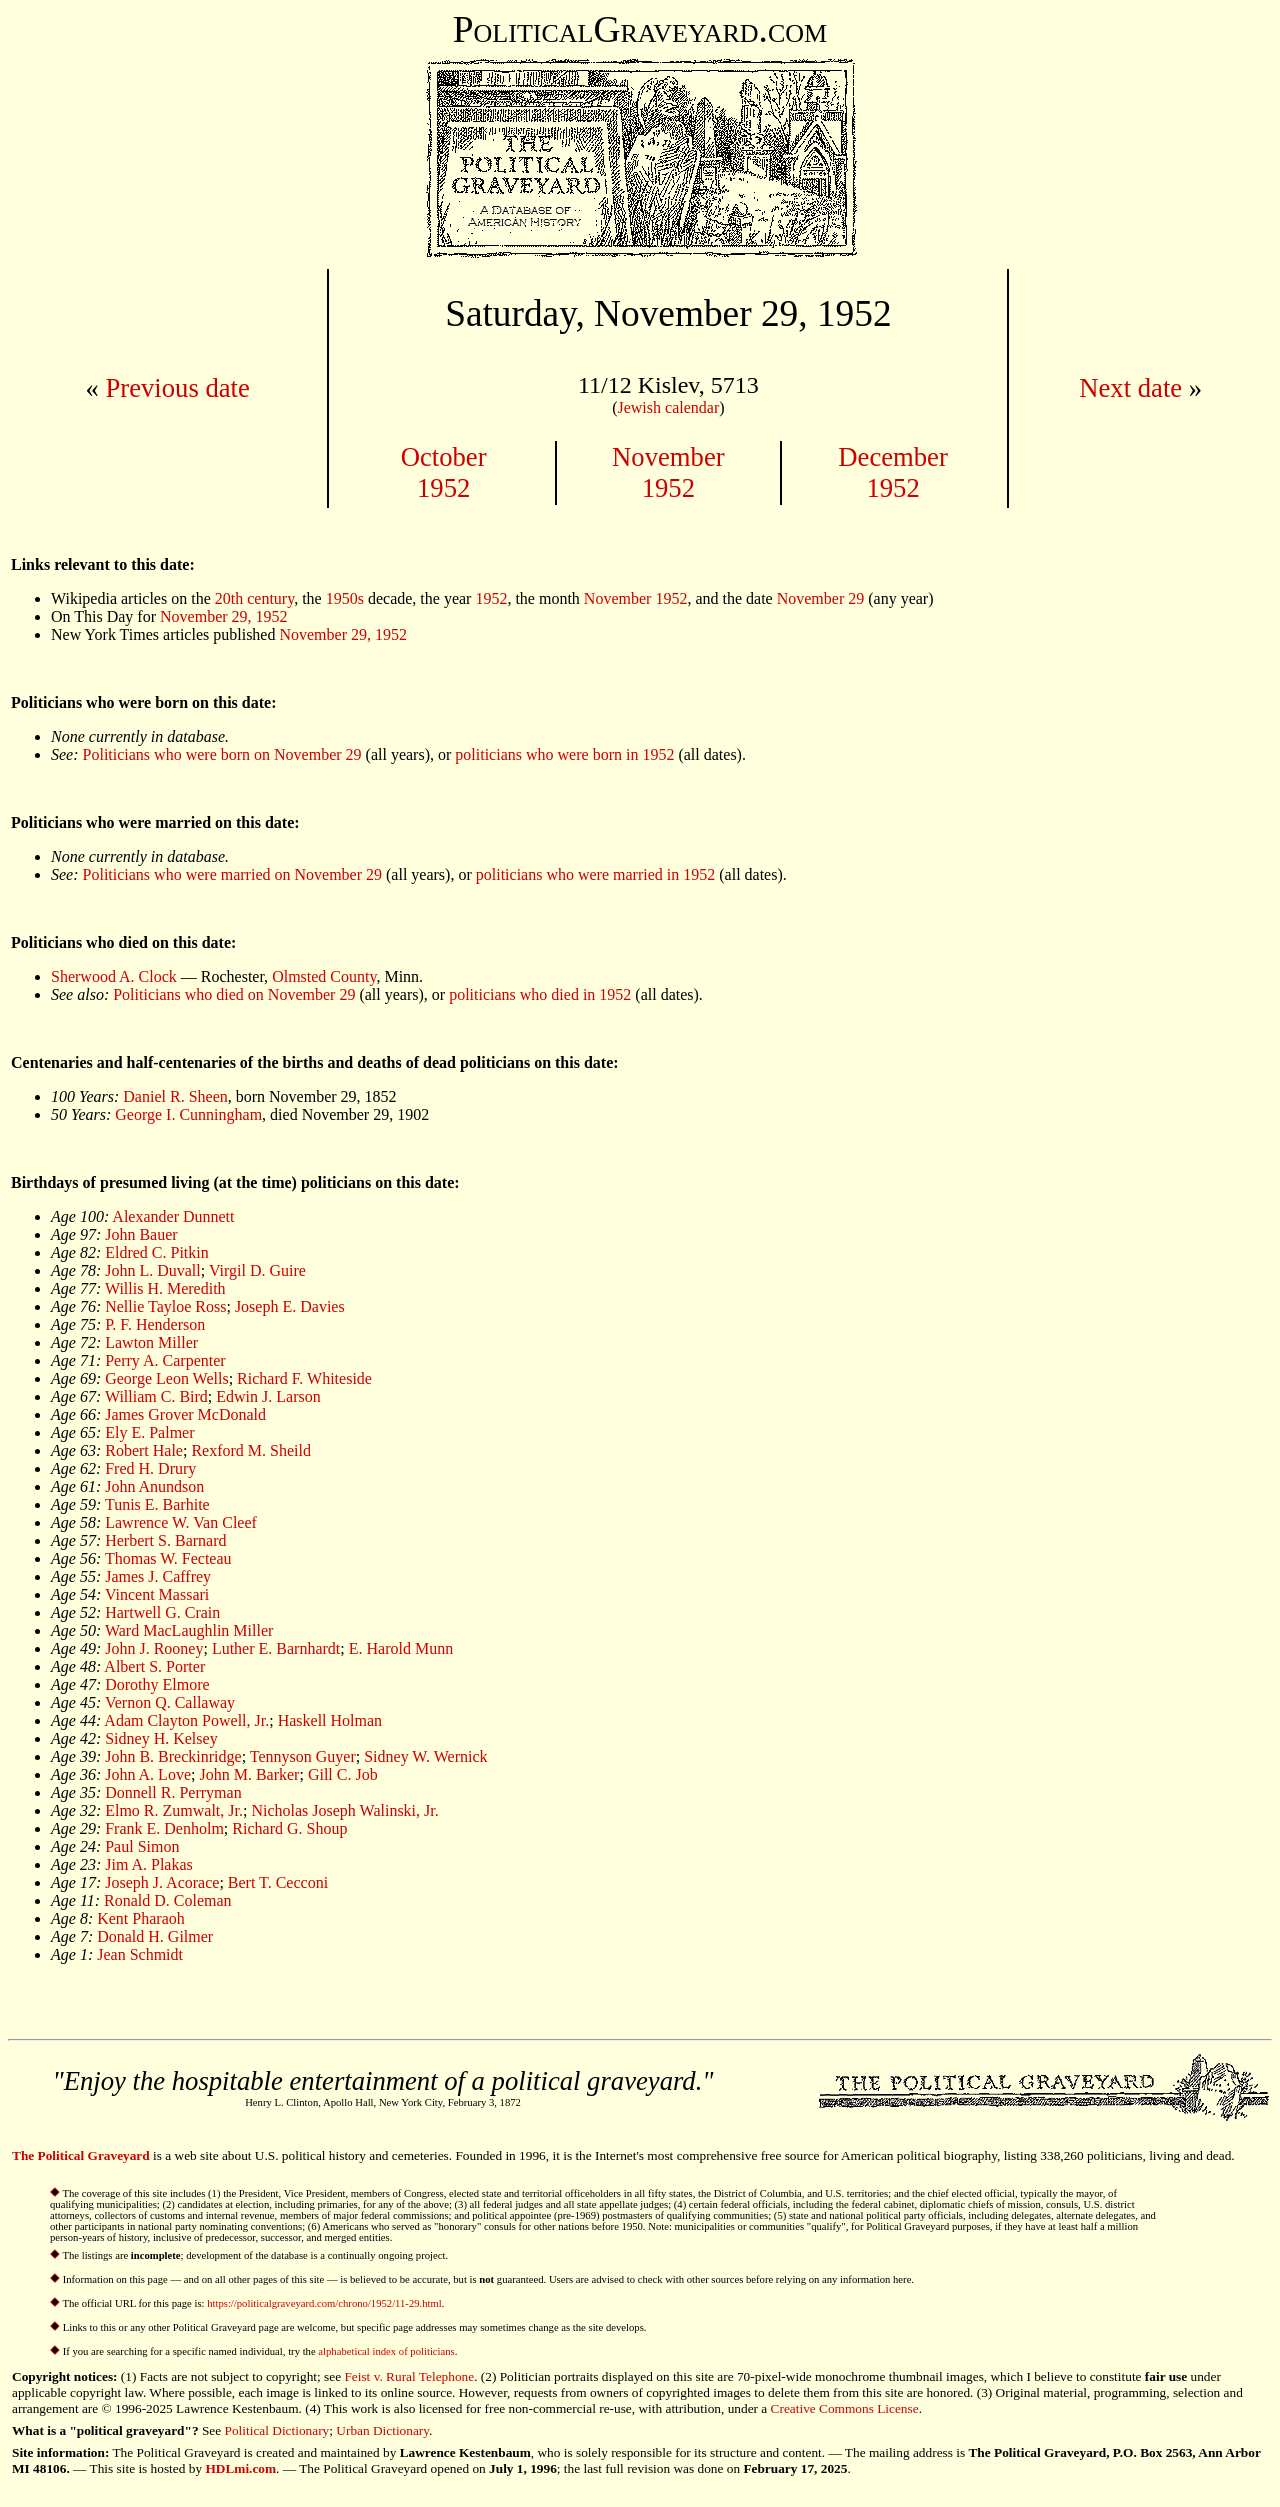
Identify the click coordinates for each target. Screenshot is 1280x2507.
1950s (345, 598)
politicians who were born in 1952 (564, 754)
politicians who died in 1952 (540, 994)
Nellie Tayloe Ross (165, 1306)
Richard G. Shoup (289, 1828)
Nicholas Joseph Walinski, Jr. (344, 1810)
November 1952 (636, 598)
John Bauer (141, 1234)
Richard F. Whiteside (304, 1378)
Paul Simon (142, 1846)
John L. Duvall (153, 1270)
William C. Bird (156, 1396)
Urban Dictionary (382, 2430)
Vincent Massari (157, 1594)
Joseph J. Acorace (162, 1882)
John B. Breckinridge (173, 1756)
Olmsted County (324, 976)
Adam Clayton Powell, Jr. (186, 1720)
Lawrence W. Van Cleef (181, 1522)
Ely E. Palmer (149, 1432)
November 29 (821, 598)
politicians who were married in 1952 (596, 874)
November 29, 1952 (224, 616)
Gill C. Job (343, 1774)
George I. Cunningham (188, 1114)
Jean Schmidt (140, 1954)
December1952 (893, 472)
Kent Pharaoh (141, 1918)
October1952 (444, 472)
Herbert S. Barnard (165, 1540)
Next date (1130, 388)
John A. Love (148, 1774)
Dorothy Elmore (157, 1684)
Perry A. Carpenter (165, 1360)
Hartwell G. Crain (162, 1612)
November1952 (668, 472)
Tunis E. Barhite (157, 1504)
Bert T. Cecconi (278, 1882)
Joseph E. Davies (290, 1306)
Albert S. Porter (154, 1666)
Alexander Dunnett (173, 1216)
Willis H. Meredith (165, 1288)
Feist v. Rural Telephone (409, 2376)
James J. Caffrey (158, 1576)
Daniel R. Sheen (175, 1096)
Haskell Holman (330, 1720)
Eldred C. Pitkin (157, 1252)
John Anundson (154, 1486)
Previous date (177, 388)
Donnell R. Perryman (173, 1792)
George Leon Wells (166, 1378)
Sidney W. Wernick (425, 1756)
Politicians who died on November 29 (234, 994)
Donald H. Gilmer (155, 1936)
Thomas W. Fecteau (168, 1558)
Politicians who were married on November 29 (232, 874)
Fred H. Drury (150, 1468)
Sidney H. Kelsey (161, 1738)
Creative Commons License (845, 2408)
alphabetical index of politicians (386, 2351)
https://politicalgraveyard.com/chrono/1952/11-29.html (324, 2303)
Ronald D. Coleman (168, 1900)
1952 (491, 598)
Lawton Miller (151, 1342)
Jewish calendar (668, 407)
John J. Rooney (154, 1648)
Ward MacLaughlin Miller (189, 1630)
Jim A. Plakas (149, 1864)
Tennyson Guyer (303, 1756)
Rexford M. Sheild (251, 1450)
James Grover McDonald (185, 1414)
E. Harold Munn (401, 1648)
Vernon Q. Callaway (170, 1702)
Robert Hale (144, 1450)
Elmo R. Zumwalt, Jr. (174, 1810)
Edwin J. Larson (268, 1396)
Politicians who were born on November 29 (222, 754)
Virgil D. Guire (257, 1270)
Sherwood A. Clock (114, 976)
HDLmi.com (240, 2468)
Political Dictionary (277, 2430)
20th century (254, 598)
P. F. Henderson (155, 1324)
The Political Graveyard (81, 2155)
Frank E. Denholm (164, 1828)
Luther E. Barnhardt (276, 1648)
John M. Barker (249, 1774)
